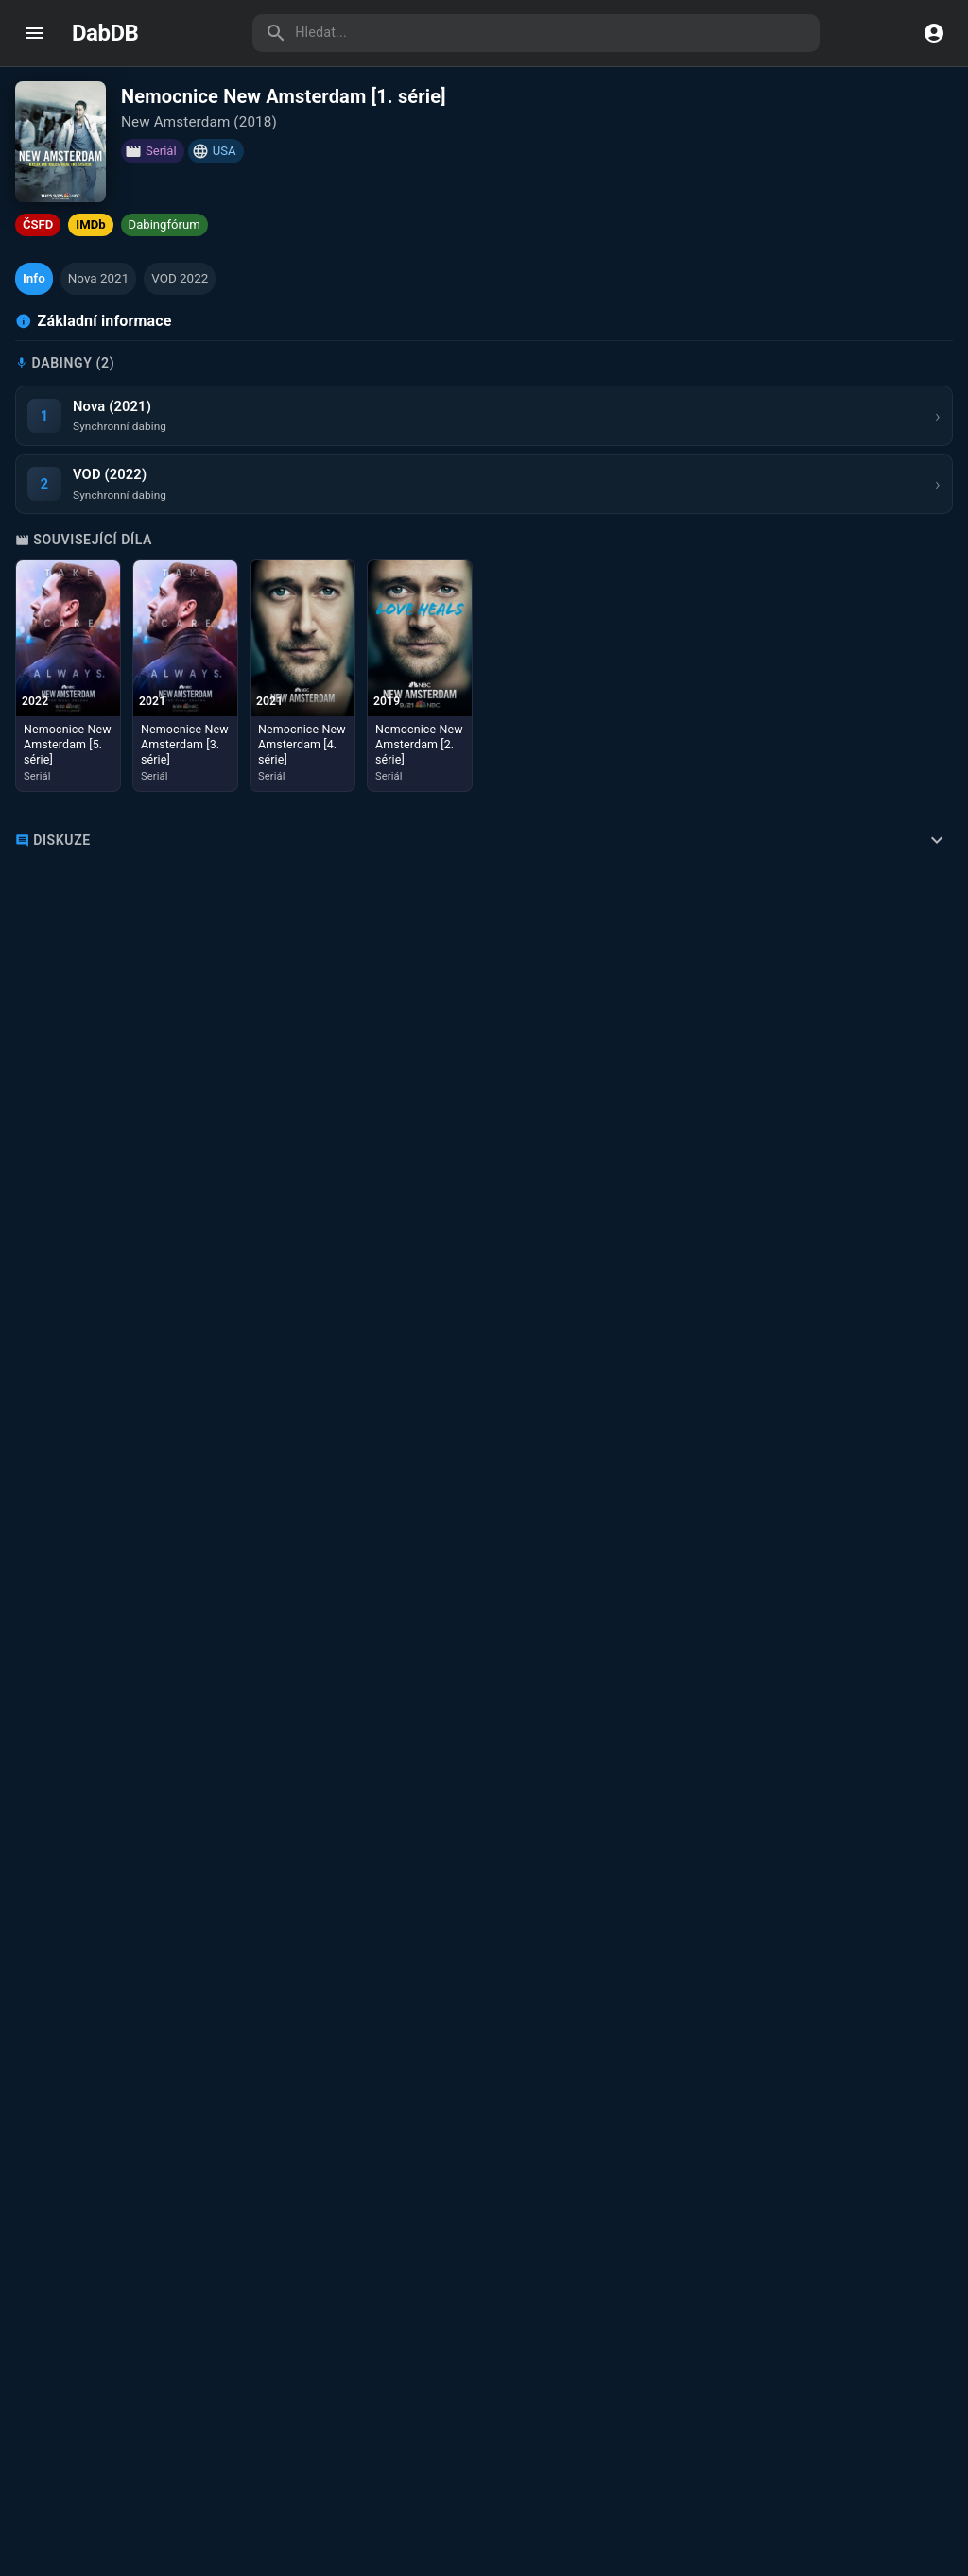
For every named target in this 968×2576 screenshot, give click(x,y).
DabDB (105, 33)
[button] (34, 279)
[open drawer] (34, 33)
